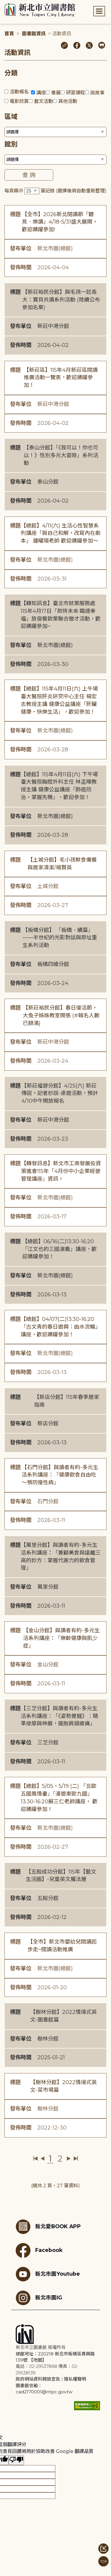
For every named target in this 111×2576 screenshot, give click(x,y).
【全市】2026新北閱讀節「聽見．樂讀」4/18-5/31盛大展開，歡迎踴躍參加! (60, 222)
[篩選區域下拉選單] (55, 132)
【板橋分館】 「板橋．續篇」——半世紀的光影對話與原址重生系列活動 (59, 938)
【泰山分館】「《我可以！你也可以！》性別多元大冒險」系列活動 (61, 455)
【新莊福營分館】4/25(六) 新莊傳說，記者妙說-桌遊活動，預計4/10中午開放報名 (59, 1093)
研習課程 (75, 92)
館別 (10, 144)
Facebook (39, 2250)
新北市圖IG (39, 2297)
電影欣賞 (19, 101)
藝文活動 (43, 101)
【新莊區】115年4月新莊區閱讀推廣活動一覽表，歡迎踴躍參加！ (61, 377)
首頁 (9, 33)
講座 (41, 92)
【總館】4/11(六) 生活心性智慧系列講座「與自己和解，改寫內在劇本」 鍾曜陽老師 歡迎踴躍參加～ (61, 533)
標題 (15, 214)
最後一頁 (76, 2158)
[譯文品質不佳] (16, 2460)
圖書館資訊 (34, 33)
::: (2, 4)
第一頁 (36, 2158)
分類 (10, 73)
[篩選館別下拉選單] (55, 159)
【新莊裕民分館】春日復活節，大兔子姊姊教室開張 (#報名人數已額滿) (61, 1015)
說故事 (97, 92)
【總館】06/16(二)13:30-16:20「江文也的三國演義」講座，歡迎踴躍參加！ (59, 1249)
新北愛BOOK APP (48, 2226)
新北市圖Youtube (48, 2274)
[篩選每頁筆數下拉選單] (32, 191)
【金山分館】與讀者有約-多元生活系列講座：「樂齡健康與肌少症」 (61, 1638)
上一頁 (42, 2158)
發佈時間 (20, 267)
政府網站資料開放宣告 (38, 2379)
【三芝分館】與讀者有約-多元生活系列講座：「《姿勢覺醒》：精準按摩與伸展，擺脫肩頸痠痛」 (59, 1716)
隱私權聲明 (75, 2379)
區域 (10, 117)
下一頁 (69, 2158)
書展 (56, 92)
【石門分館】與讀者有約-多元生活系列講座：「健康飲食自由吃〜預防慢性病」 (60, 1475)
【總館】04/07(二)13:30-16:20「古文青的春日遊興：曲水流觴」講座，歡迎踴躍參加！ (61, 1327)
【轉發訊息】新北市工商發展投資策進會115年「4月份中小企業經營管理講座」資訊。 (61, 1171)
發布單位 (20, 248)
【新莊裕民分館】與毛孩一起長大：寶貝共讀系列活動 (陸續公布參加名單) (61, 299)
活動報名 (19, 92)
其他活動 (67, 101)
